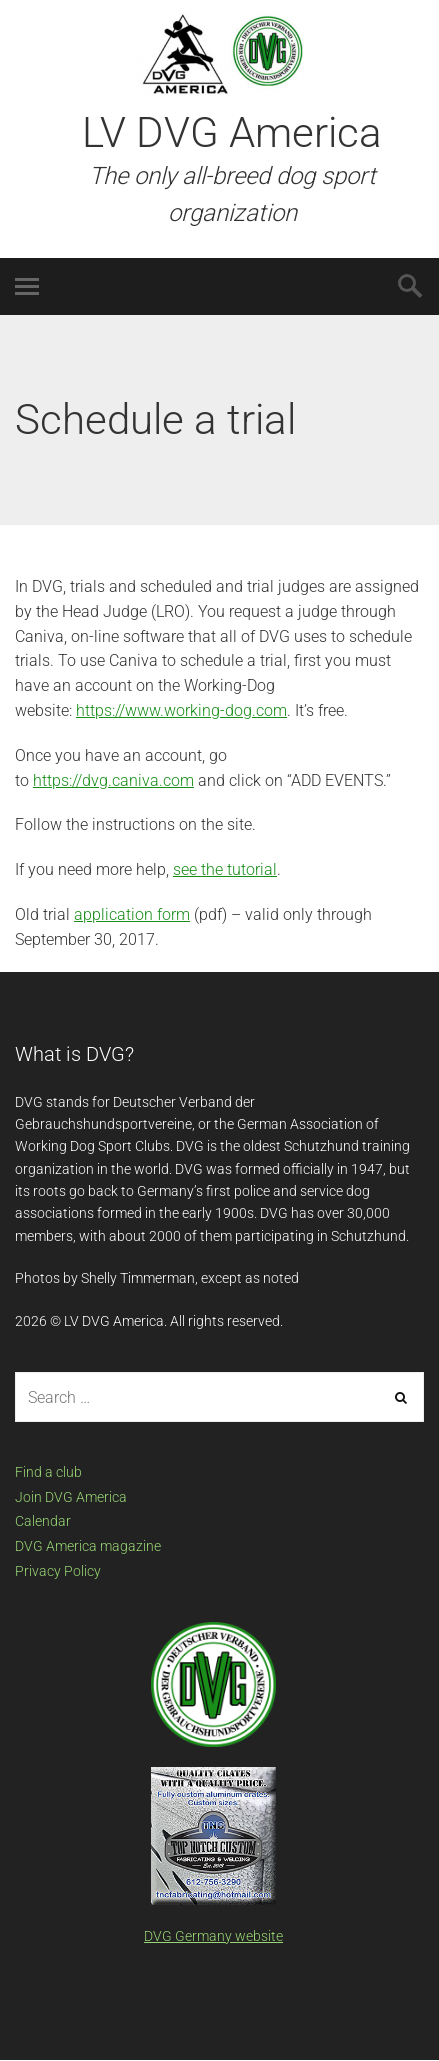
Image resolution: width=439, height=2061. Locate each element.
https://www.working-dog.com (181, 710)
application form (132, 914)
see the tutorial (225, 869)
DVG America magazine (88, 1546)
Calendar (43, 1521)
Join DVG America (71, 1497)
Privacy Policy (58, 1571)
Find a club (48, 1472)
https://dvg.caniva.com (113, 780)
